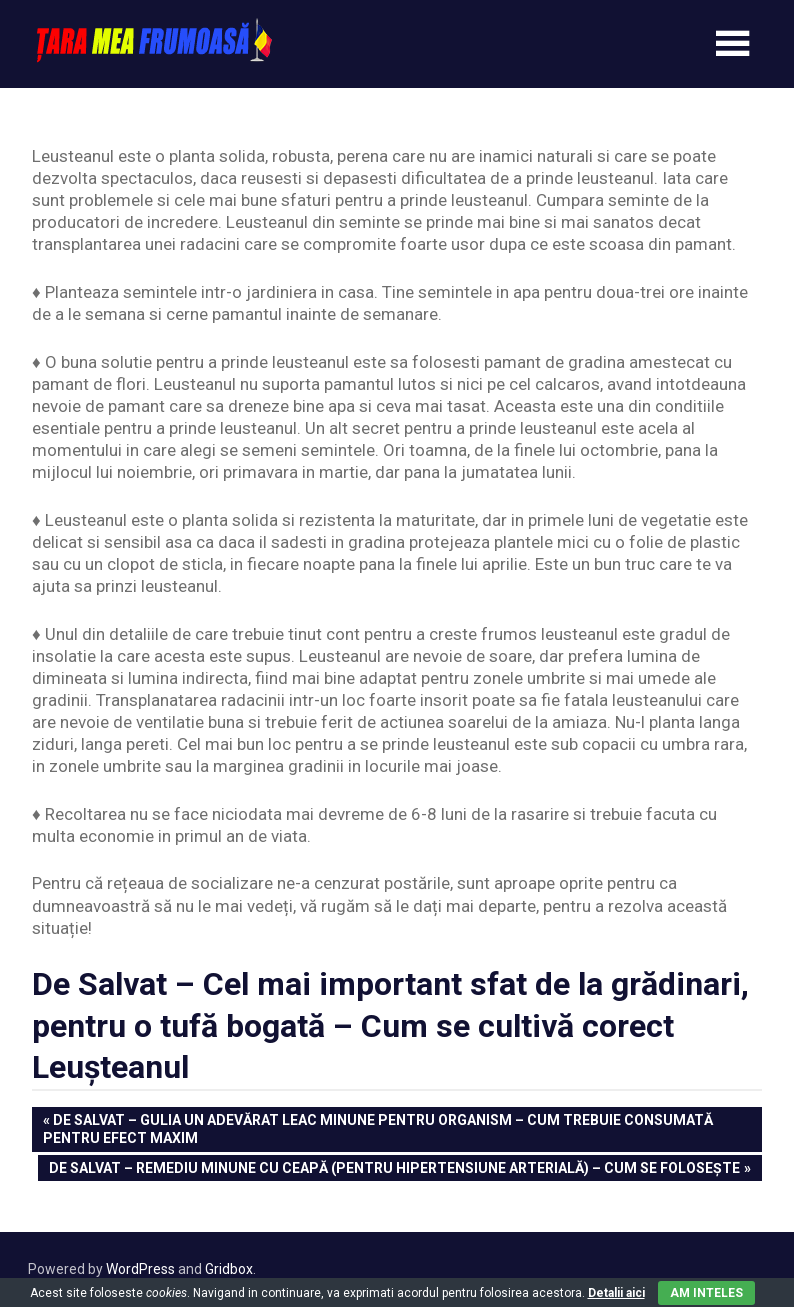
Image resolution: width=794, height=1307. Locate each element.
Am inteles (706, 1293)
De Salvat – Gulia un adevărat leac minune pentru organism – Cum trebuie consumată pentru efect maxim (378, 1128)
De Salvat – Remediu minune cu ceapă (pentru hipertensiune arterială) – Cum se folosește (394, 1169)
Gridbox (229, 1269)
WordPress (140, 1269)
